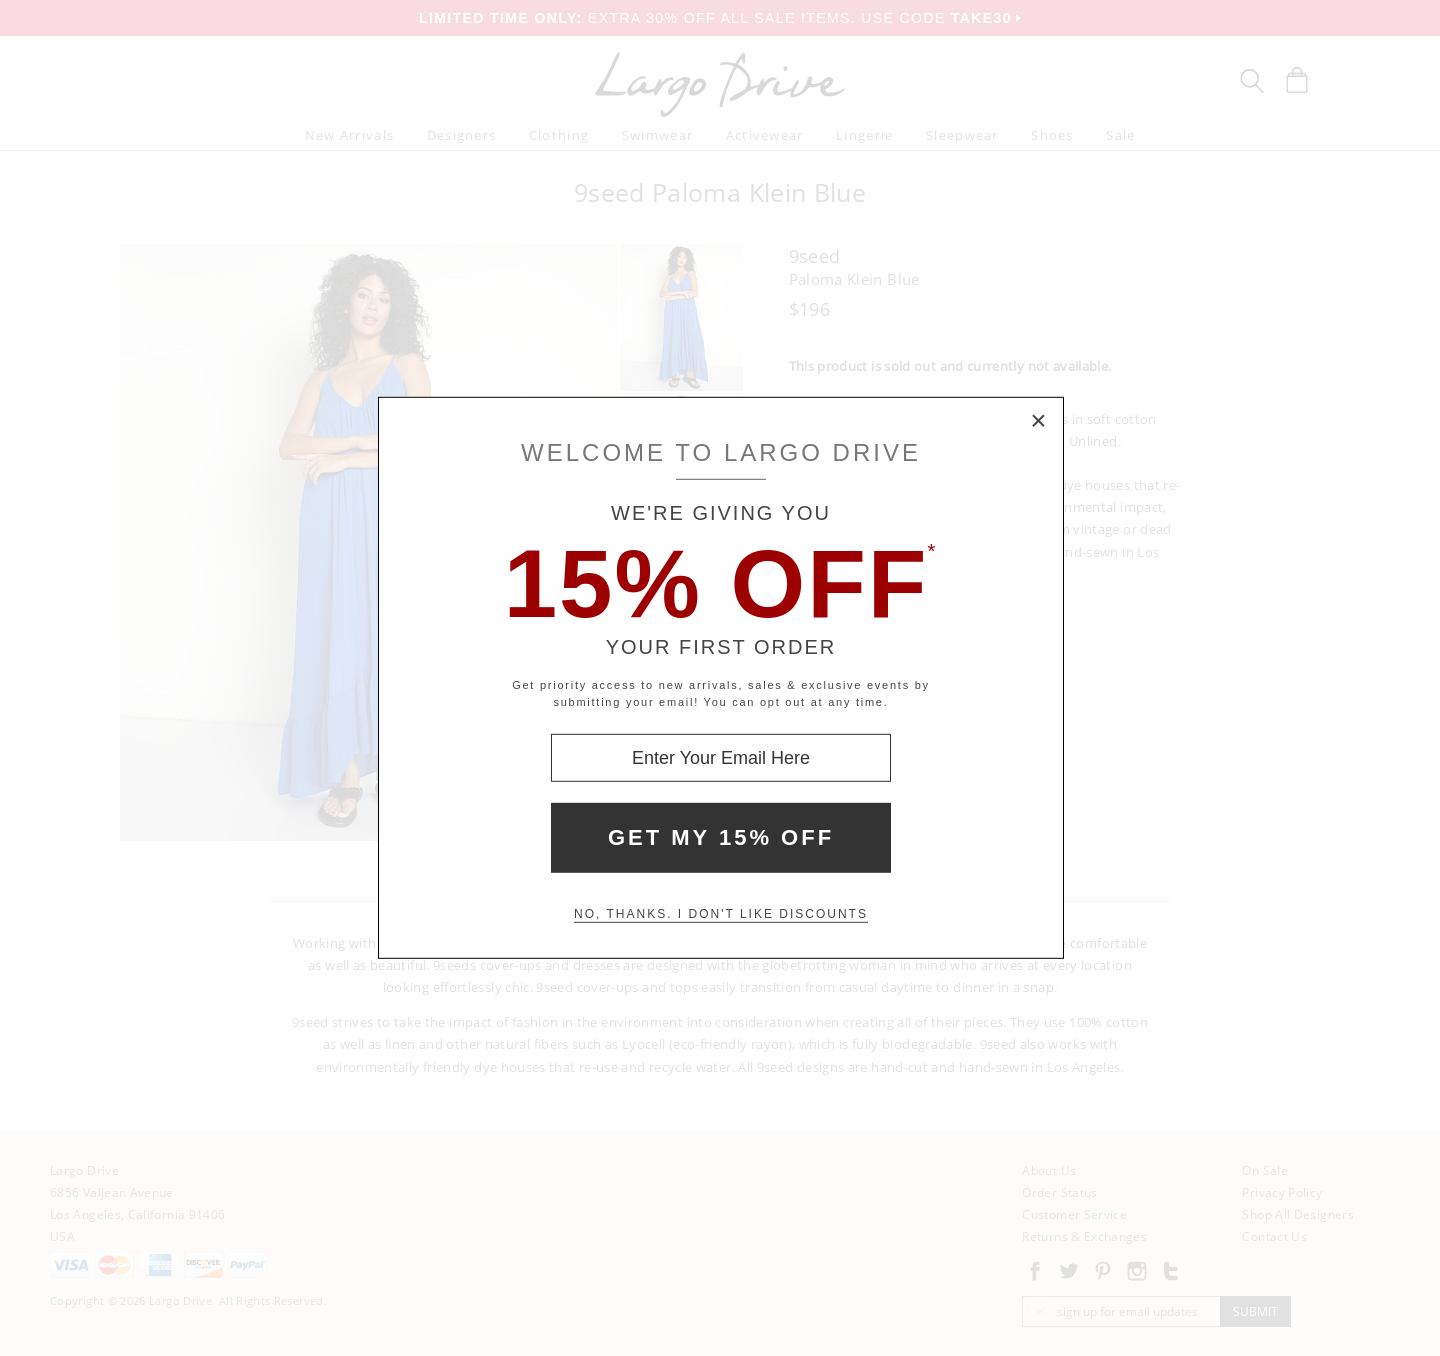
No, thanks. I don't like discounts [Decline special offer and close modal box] (721, 914)
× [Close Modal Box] (1039, 422)
